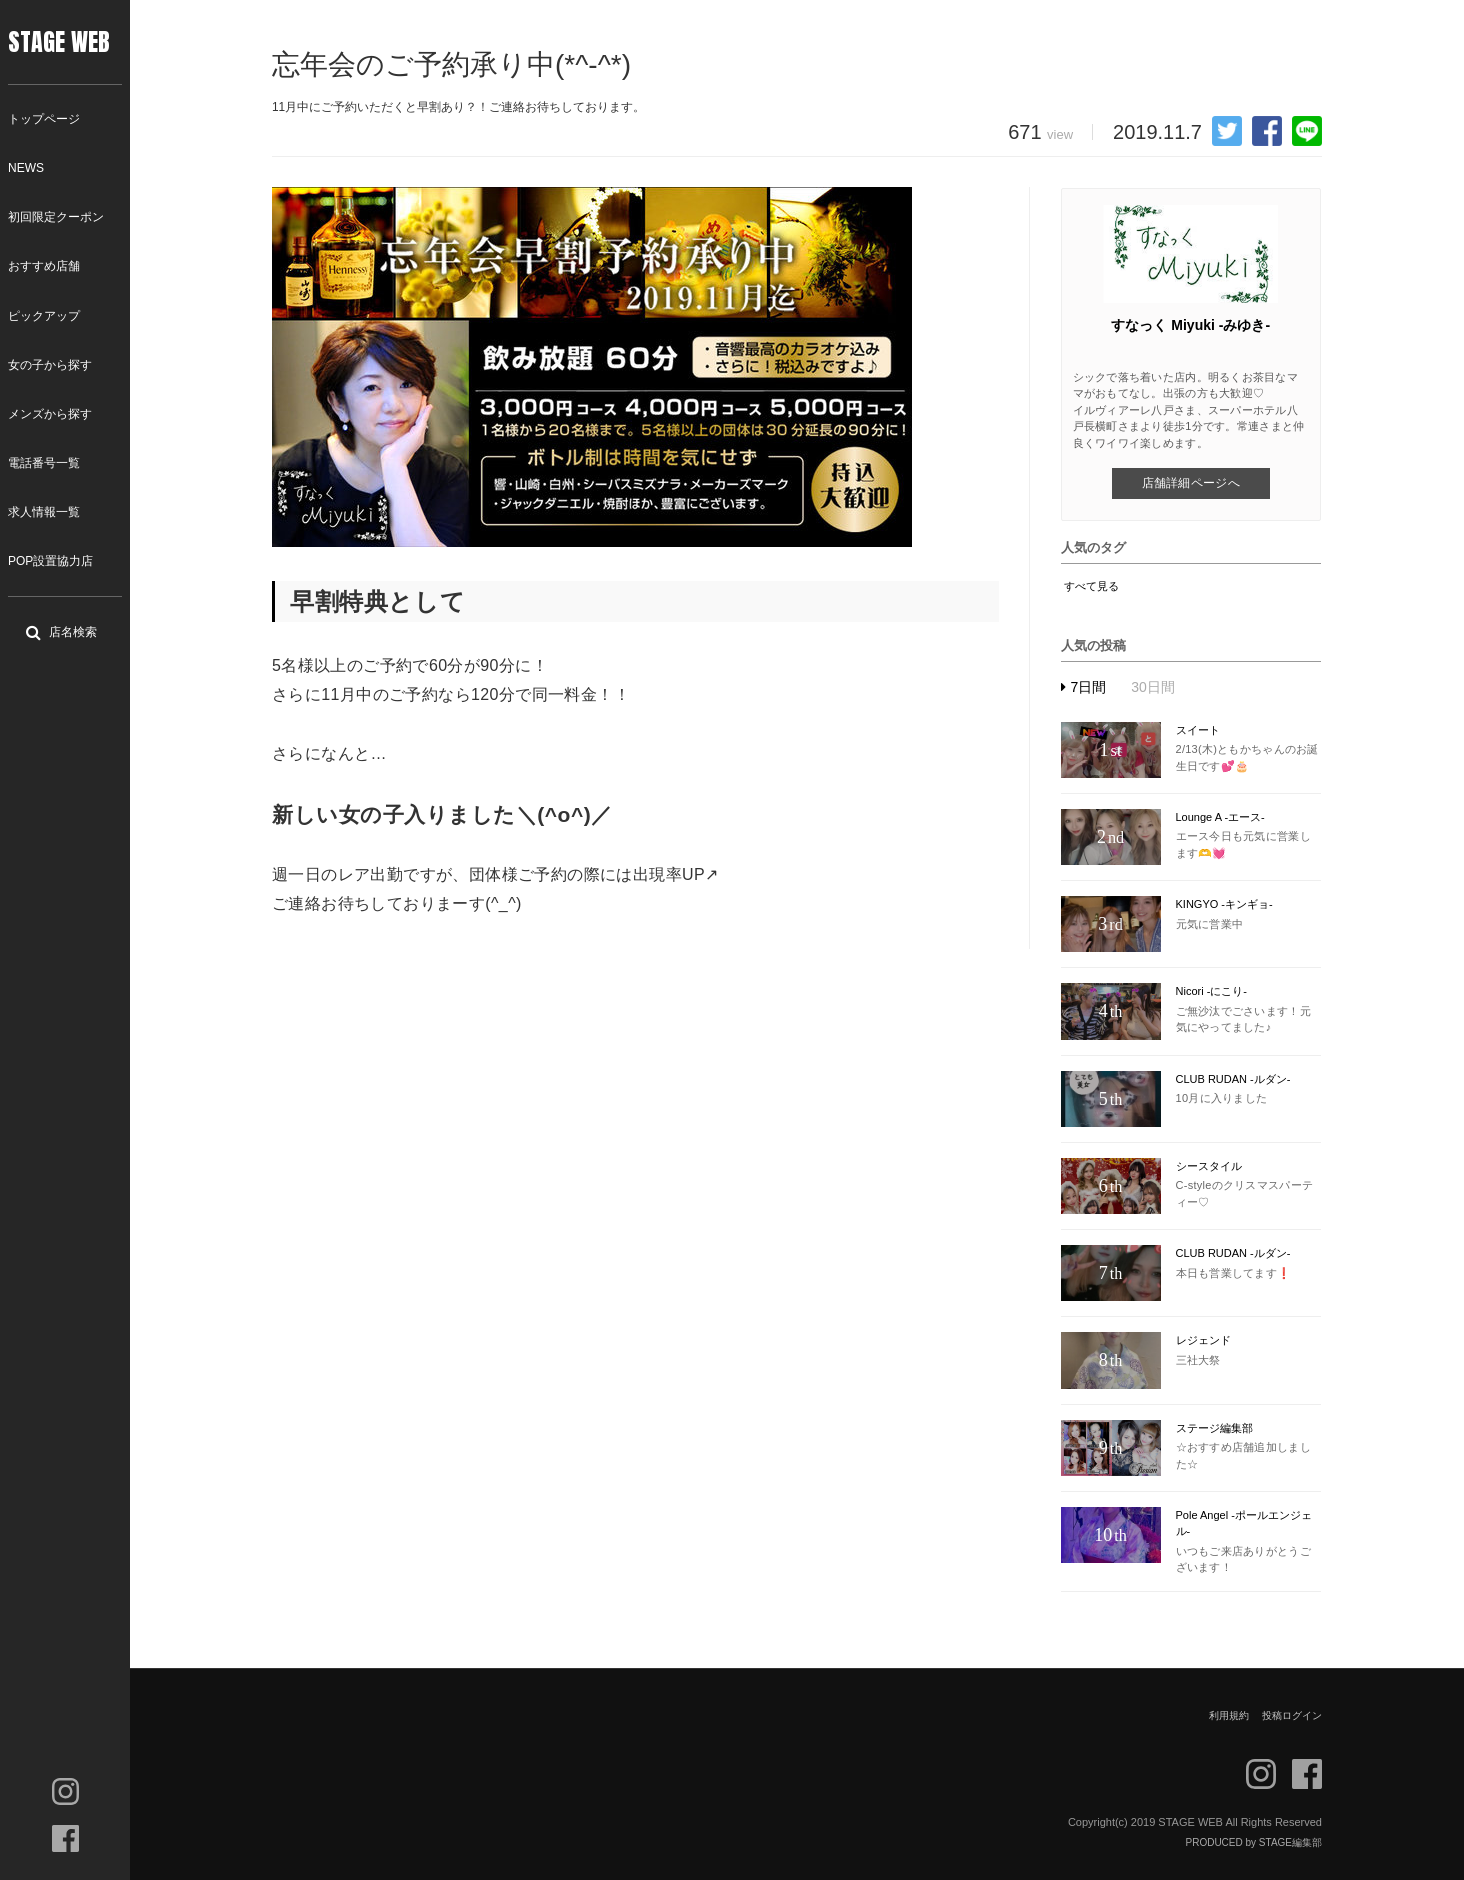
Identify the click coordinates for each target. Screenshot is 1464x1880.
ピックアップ (44, 316)
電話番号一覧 (44, 463)
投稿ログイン (1292, 1715)
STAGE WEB (59, 42)
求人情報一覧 (44, 512)
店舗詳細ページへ (1191, 483)
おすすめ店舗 (44, 266)
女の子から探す (50, 365)
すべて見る (1091, 586)
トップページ (44, 119)
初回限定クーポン (56, 217)
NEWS (26, 168)
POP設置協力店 (50, 561)
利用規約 (1229, 1715)
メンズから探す (50, 414)
